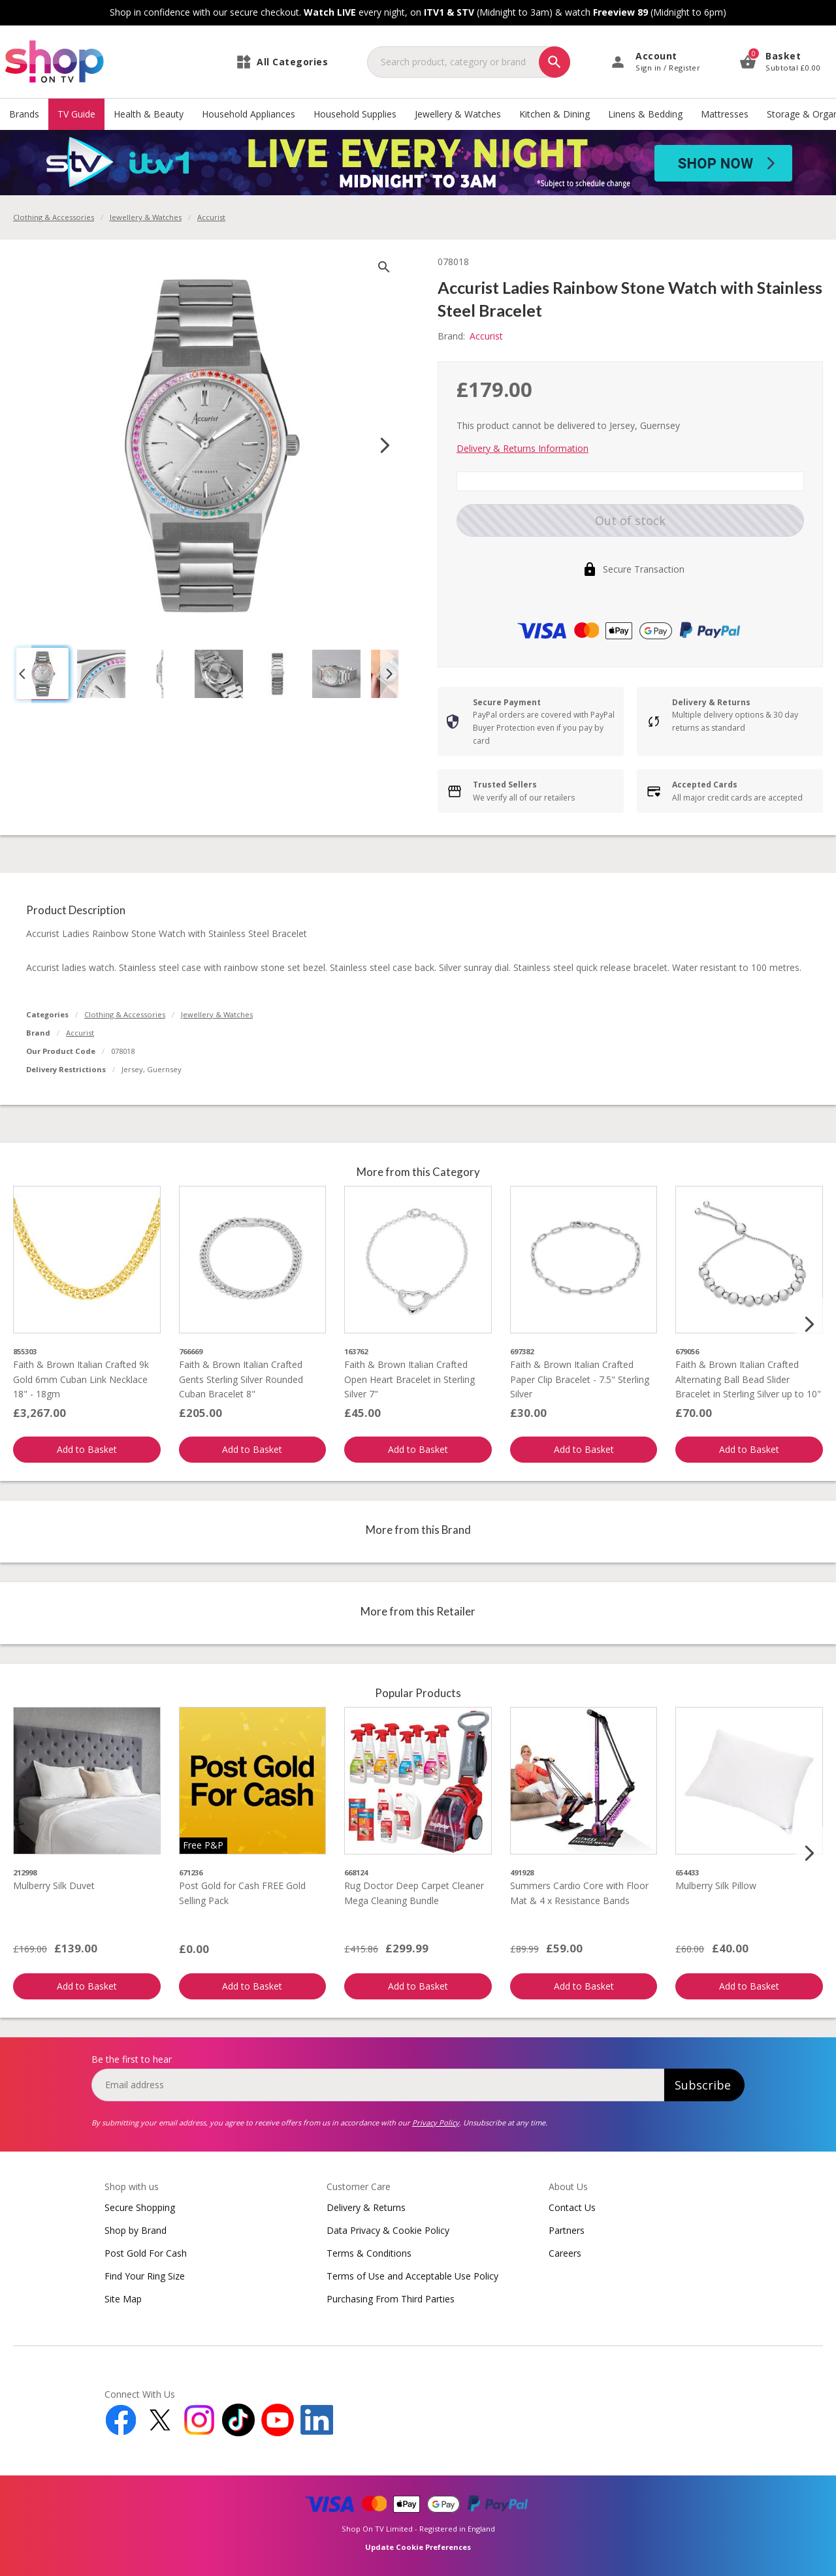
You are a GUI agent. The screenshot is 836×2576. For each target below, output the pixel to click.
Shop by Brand (135, 2230)
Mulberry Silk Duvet (54, 1885)
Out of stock (630, 520)
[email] (377, 2085)
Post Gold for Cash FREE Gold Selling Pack (242, 1892)
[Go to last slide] (22, 673)
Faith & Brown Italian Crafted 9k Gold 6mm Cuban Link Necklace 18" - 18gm (81, 1379)
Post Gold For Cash (145, 2253)
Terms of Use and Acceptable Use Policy (412, 2276)
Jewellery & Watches (458, 114)
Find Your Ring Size (144, 2276)
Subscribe (703, 2085)
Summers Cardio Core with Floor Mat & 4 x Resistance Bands (579, 1892)
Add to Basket (87, 1449)
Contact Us (572, 2207)
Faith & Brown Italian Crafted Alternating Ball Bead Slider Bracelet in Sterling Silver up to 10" (748, 1379)
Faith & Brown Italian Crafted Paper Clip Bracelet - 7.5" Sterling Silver (579, 1379)
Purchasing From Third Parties (391, 2299)
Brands (24, 114)
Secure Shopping (139, 2207)
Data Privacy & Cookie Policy (388, 2230)
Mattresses (724, 114)
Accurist (80, 1033)
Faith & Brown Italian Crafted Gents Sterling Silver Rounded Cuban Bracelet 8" (241, 1379)
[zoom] (384, 267)
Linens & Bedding (645, 114)
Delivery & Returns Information (522, 448)
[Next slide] (384, 445)
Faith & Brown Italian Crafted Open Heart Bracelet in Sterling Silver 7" (409, 1379)
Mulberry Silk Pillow (715, 1885)
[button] (42, 674)
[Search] (554, 62)
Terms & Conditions (369, 2253)
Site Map (123, 2299)
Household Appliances (248, 114)
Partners (567, 2230)
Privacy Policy (435, 2122)
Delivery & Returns (366, 2207)
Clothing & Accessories (53, 217)
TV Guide (76, 114)
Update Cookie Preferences (418, 2547)
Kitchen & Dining (554, 114)
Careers (565, 2253)
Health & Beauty (149, 114)
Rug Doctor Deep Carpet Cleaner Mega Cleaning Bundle (414, 1892)
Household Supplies (355, 114)
